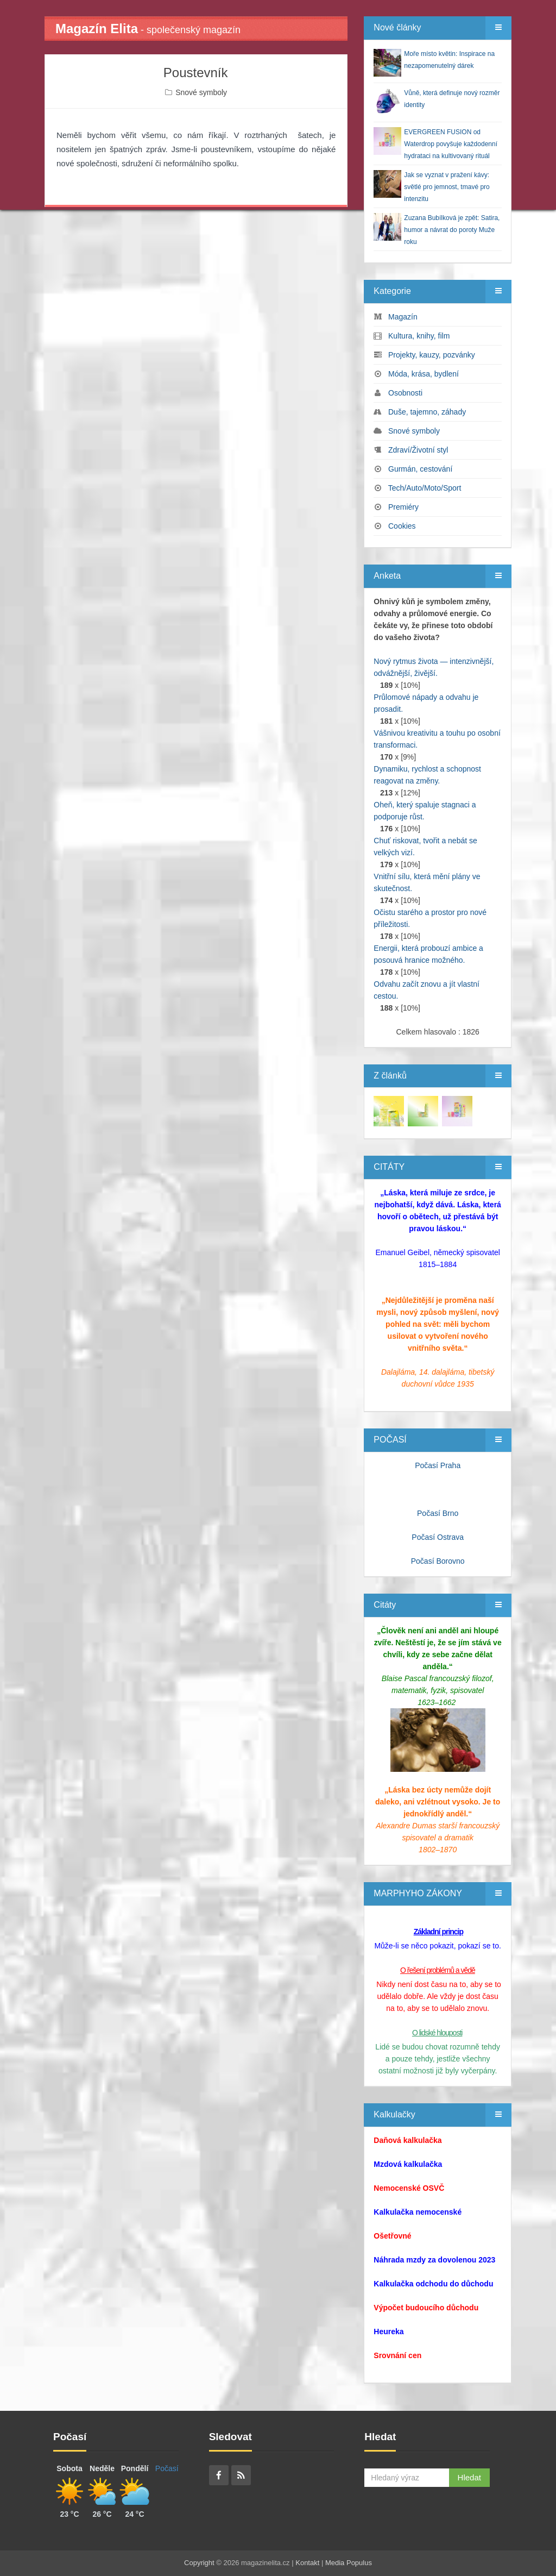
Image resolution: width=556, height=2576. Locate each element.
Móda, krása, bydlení (423, 373)
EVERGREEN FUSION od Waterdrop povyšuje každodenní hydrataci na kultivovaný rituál (450, 144)
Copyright (199, 2563)
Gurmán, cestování (420, 469)
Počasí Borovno (438, 1561)
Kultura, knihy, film (419, 335)
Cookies (402, 526)
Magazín (403, 316)
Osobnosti (405, 392)
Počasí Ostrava (438, 1537)
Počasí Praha (437, 1465)
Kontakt (307, 2563)
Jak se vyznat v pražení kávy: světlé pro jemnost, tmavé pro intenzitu (446, 187)
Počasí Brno (437, 1513)
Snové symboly (201, 92)
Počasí (167, 2468)
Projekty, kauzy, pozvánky (431, 354)
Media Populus (348, 2563)
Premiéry (403, 507)
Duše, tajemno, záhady (427, 412)
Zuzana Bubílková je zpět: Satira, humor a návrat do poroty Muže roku (452, 230)
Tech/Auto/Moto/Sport (425, 488)
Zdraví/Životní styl (418, 450)
